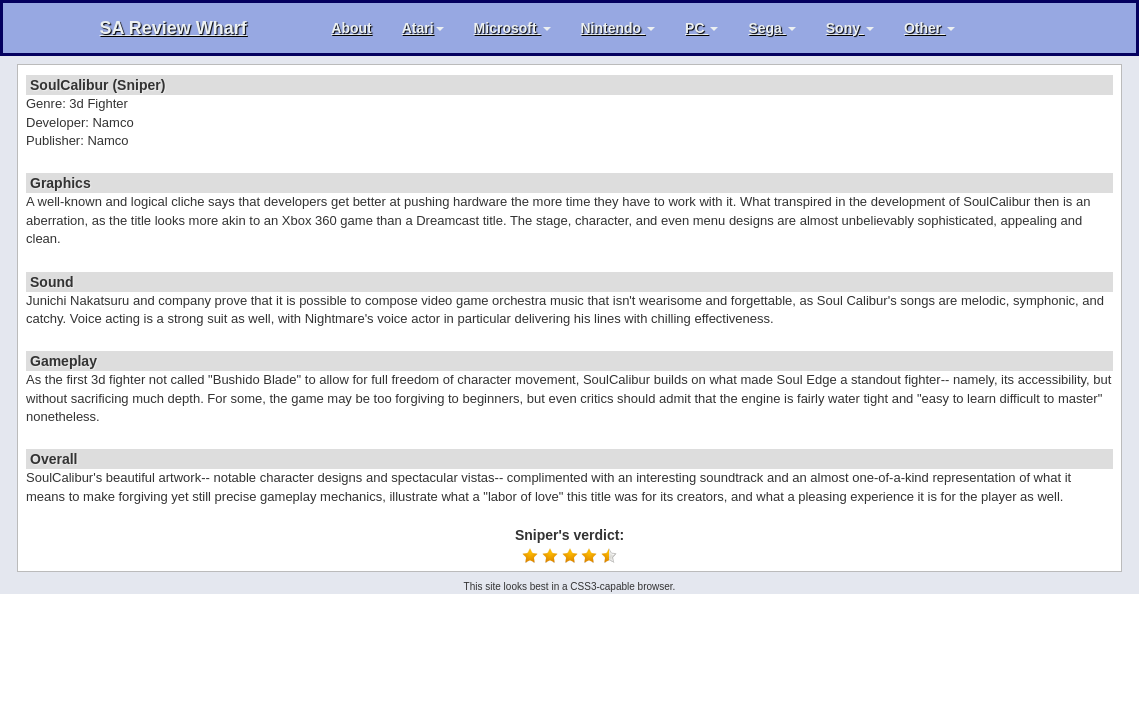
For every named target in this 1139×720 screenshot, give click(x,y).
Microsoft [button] (512, 28)
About (351, 28)
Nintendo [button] (618, 28)
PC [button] (701, 28)
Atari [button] (423, 28)
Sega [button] (771, 28)
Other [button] (929, 28)
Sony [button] (850, 28)
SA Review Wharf (173, 28)
